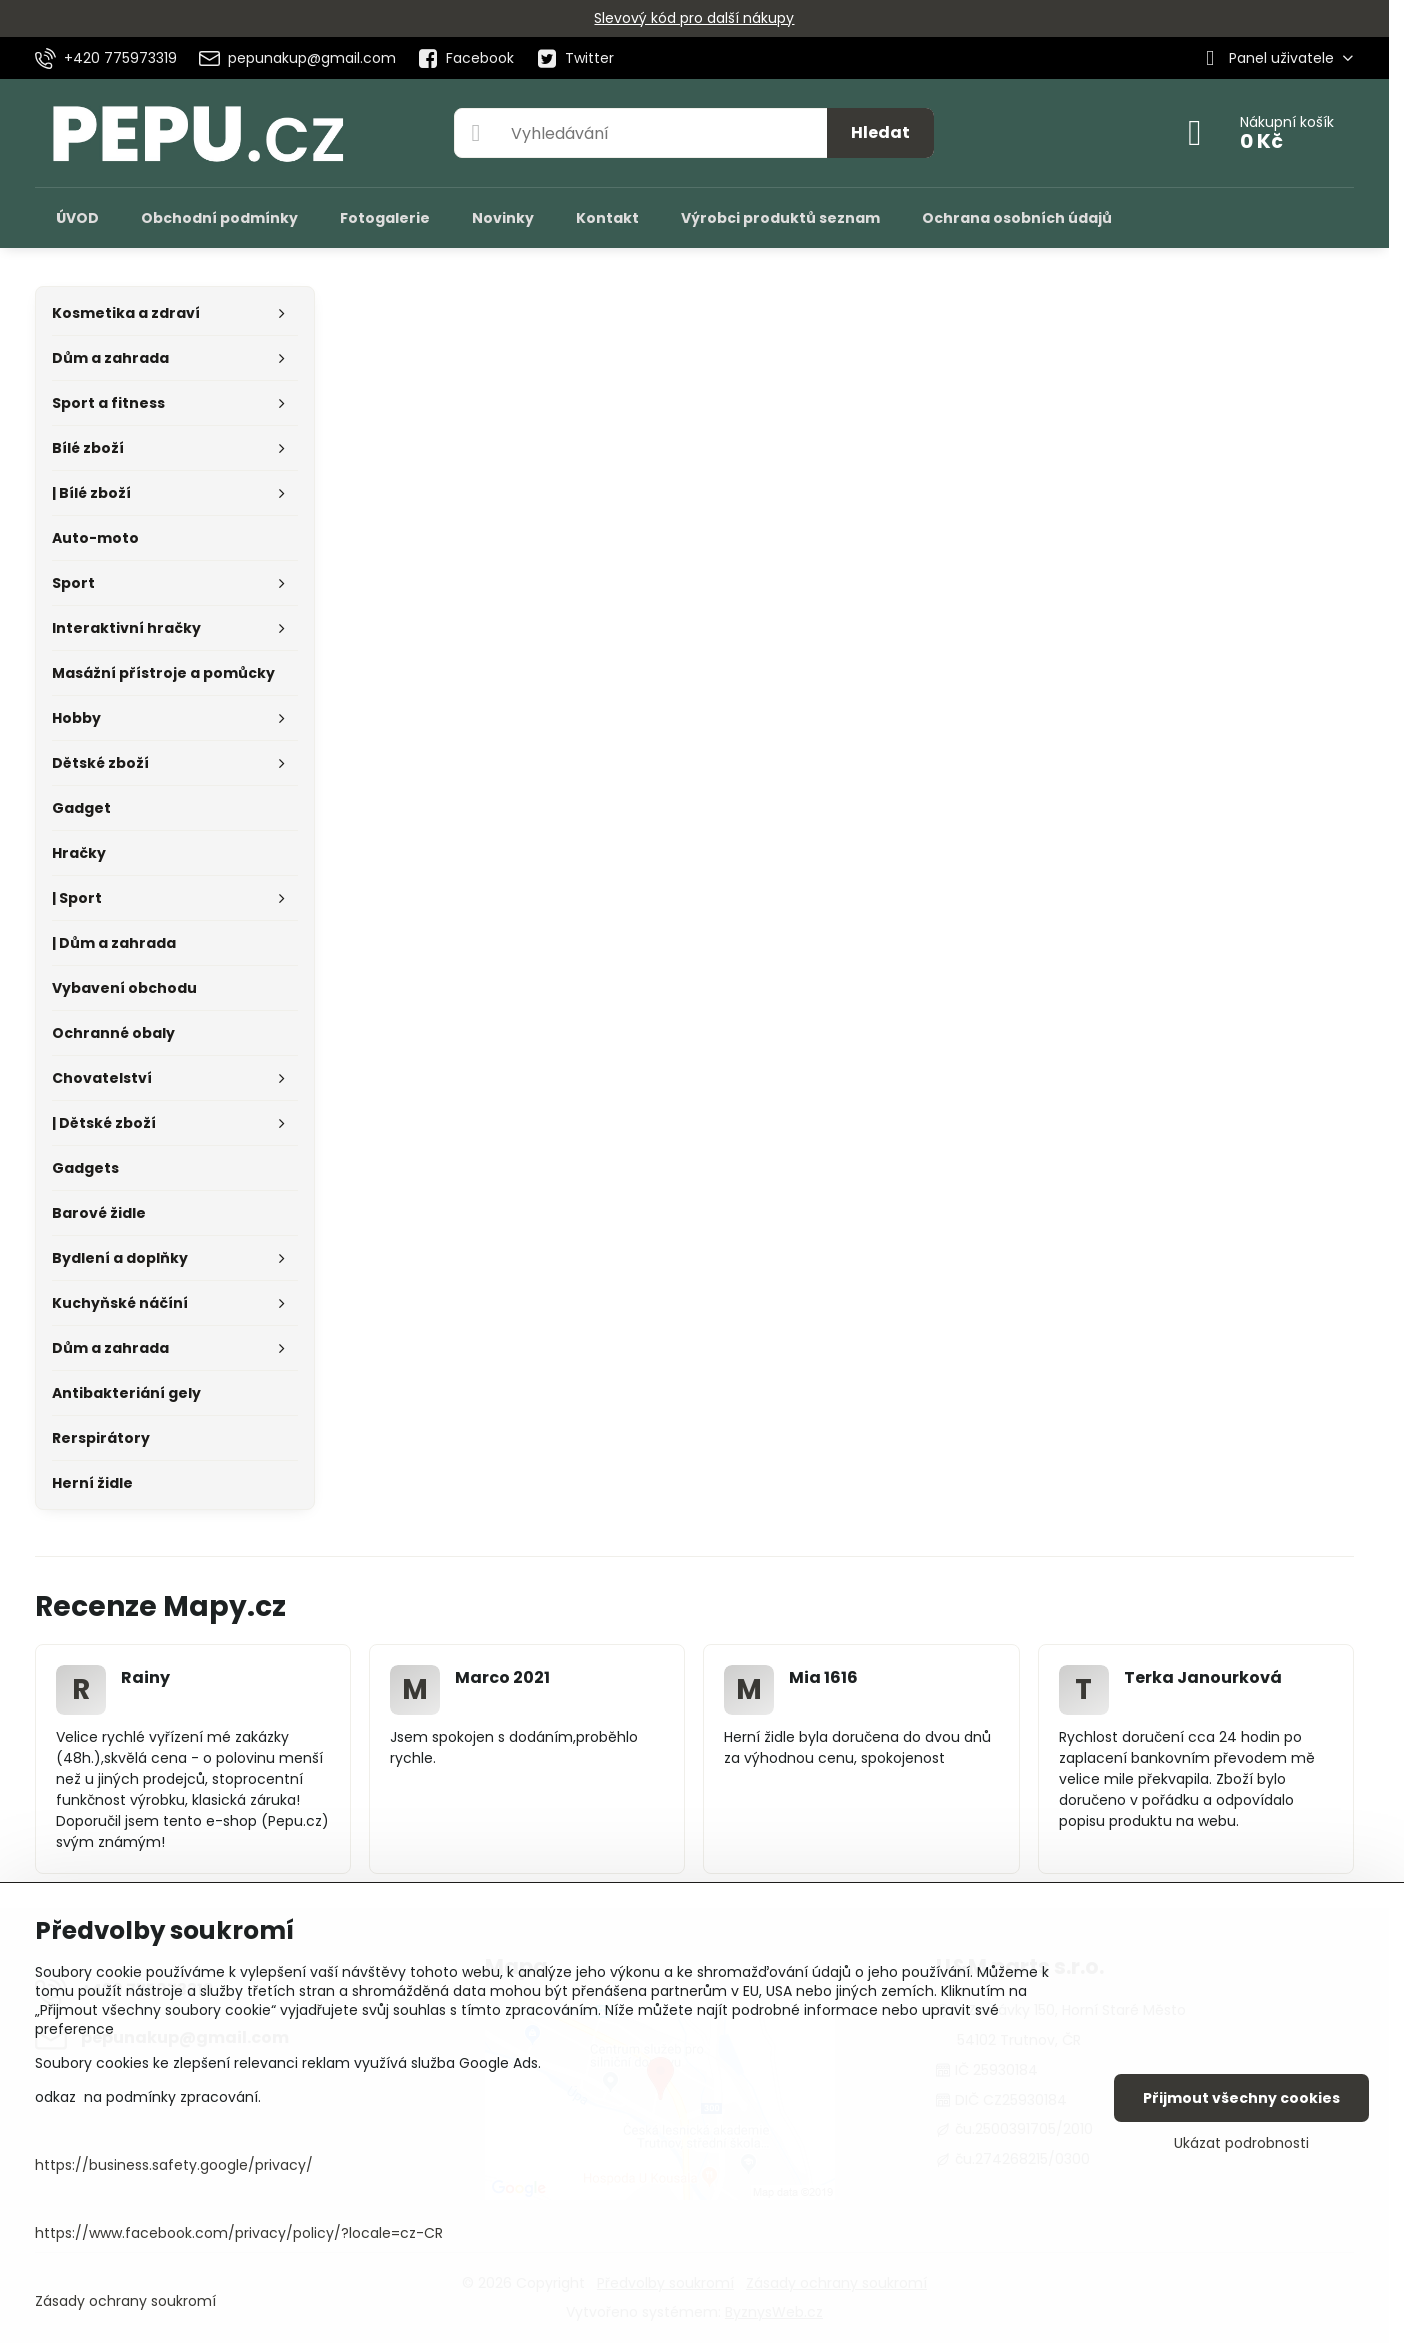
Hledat (880, 132)
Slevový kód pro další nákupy (694, 18)
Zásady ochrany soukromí (125, 2301)
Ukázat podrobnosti (1241, 2143)
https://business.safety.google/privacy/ (174, 2165)
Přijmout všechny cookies (1241, 2098)
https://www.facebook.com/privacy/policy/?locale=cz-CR (239, 2233)
